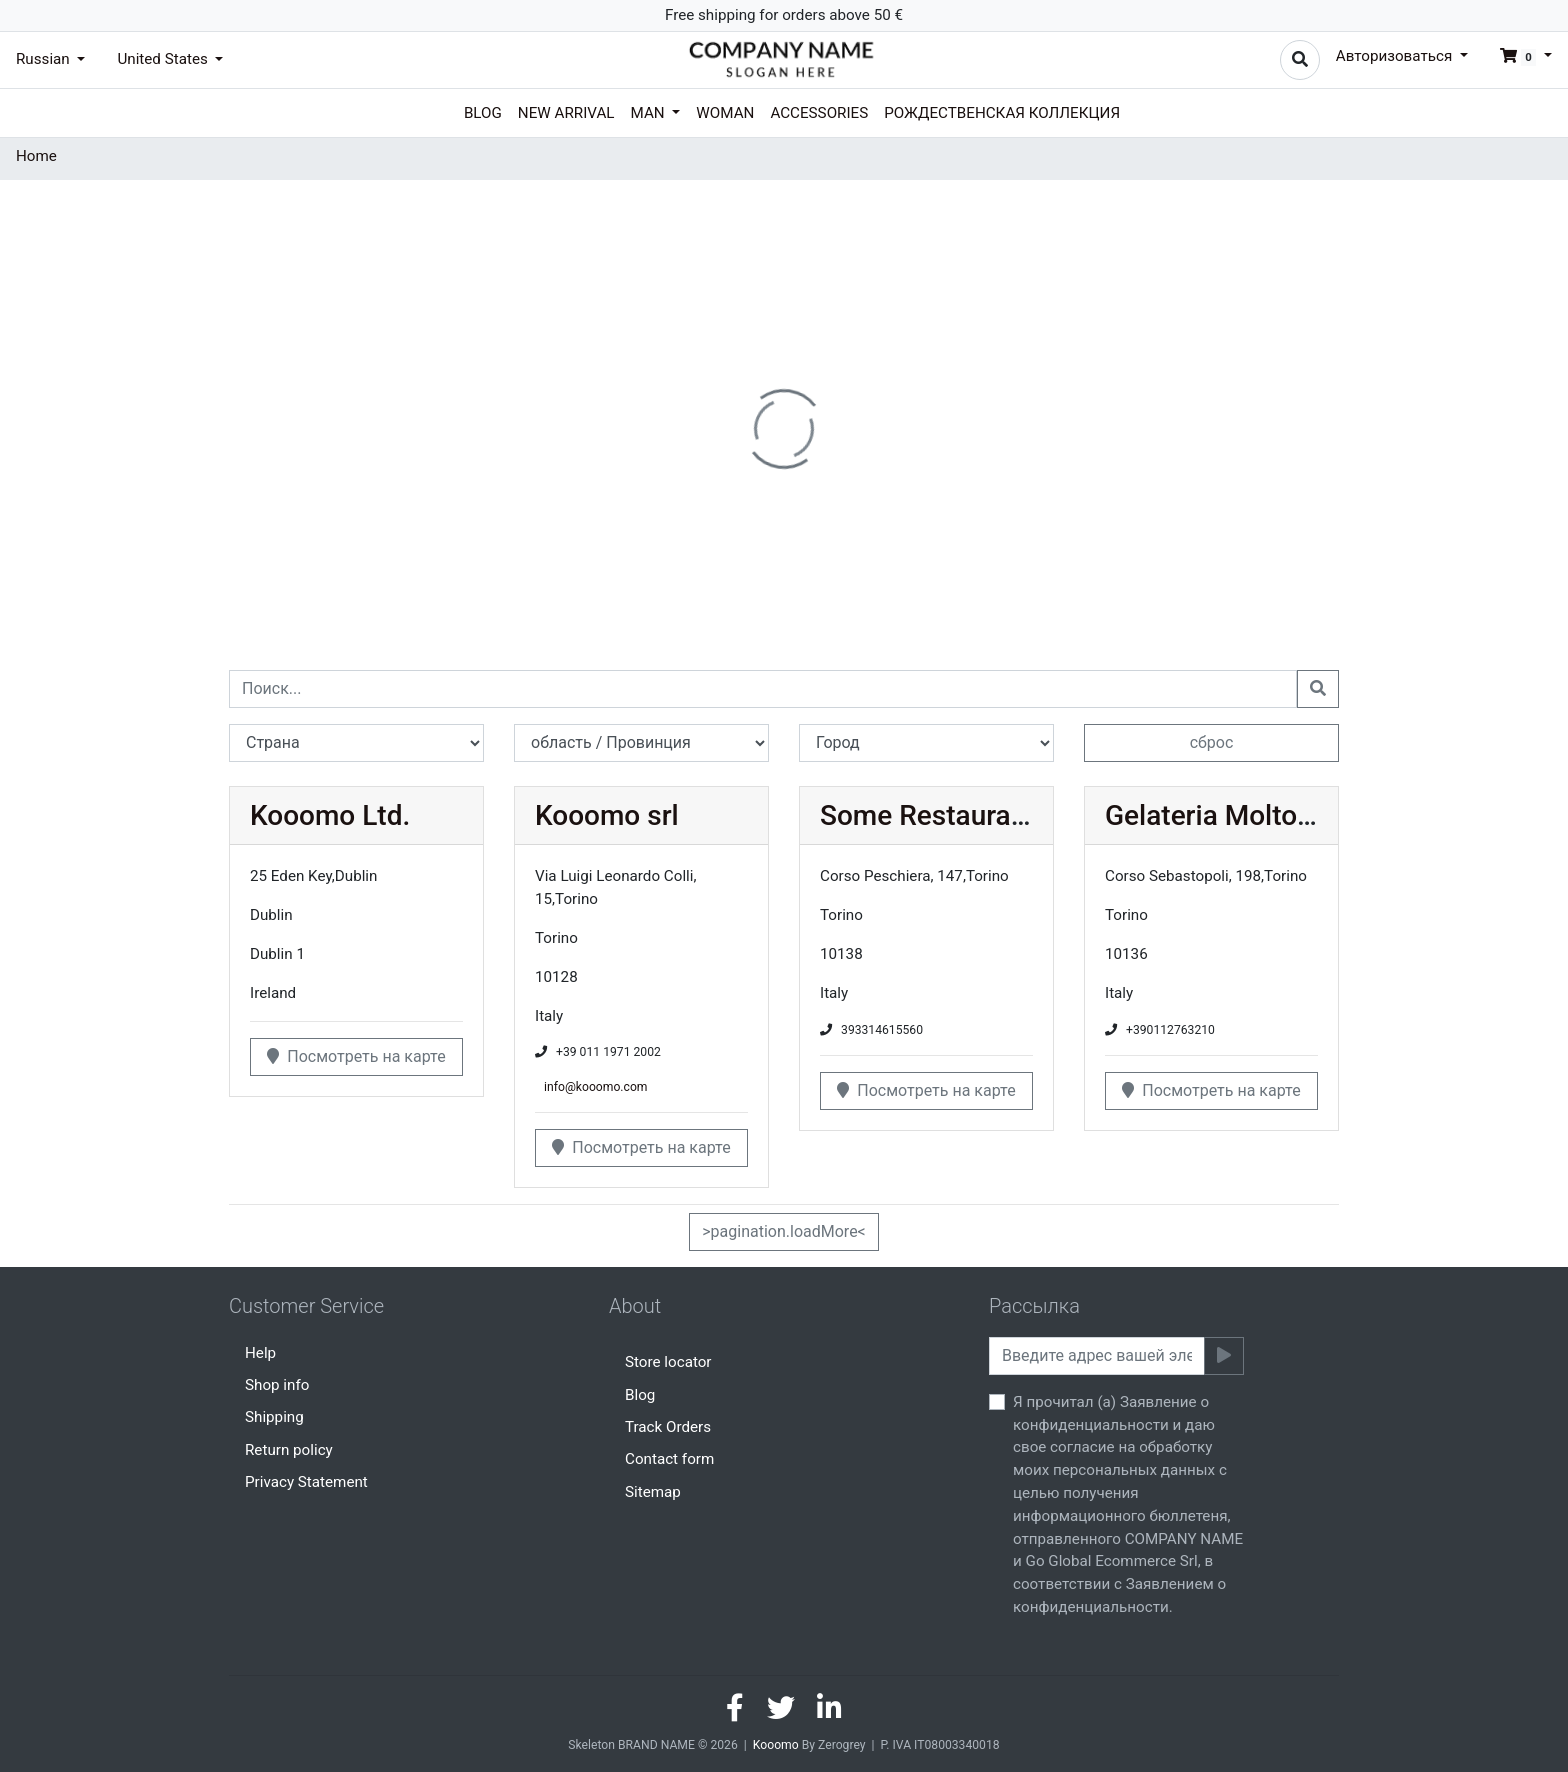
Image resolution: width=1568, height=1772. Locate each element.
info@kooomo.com (595, 1087)
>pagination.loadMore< (784, 1231)
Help (260, 1353)
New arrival (566, 113)
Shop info (277, 1385)
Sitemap (653, 1492)
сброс (1212, 742)
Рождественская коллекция (1002, 113)
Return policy (289, 1450)
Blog (483, 113)
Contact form (669, 1459)
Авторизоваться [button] (1396, 56)
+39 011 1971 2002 (608, 1052)
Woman (725, 113)
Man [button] (650, 113)
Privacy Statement (306, 1482)
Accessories (819, 113)
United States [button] (164, 59)
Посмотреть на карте (356, 1056)
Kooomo (776, 1745)
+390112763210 (1170, 1030)
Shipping (274, 1417)
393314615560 (882, 1030)
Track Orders (668, 1427)
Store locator (668, 1362)
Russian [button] (45, 59)
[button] (1518, 56)
